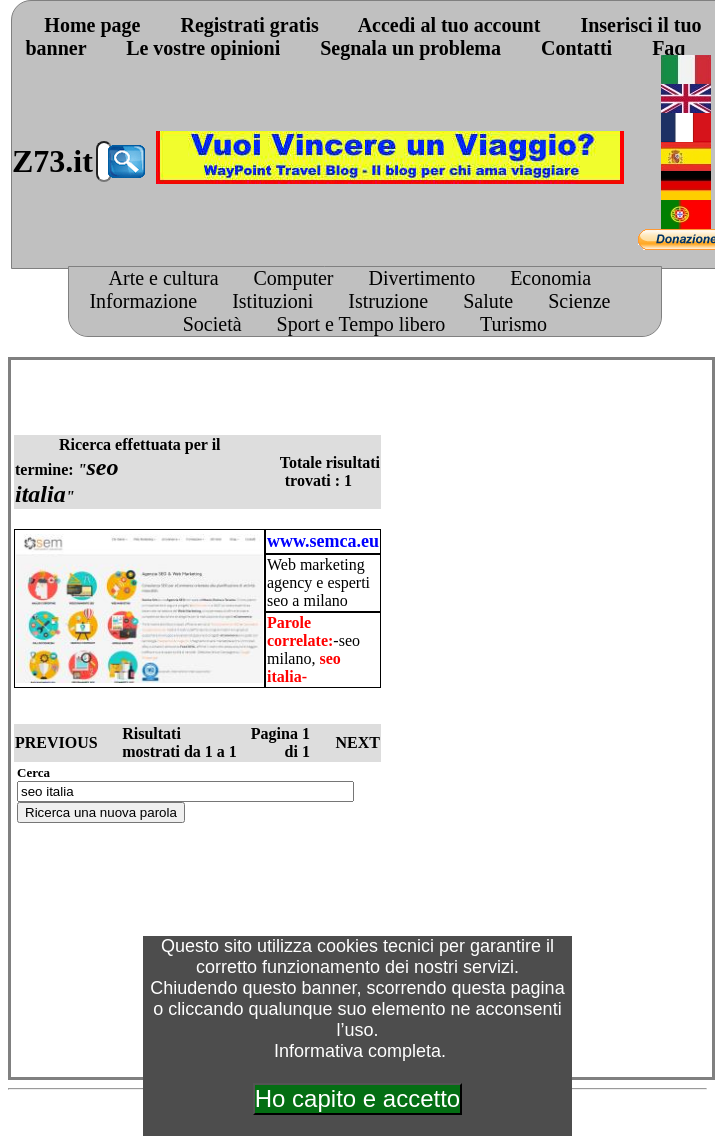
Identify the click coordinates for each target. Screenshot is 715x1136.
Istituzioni (272, 301)
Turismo (513, 324)
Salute (488, 301)
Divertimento (422, 278)
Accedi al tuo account (449, 25)
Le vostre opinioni (203, 48)
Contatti (576, 48)
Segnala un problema (410, 48)
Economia (550, 278)
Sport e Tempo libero (361, 324)
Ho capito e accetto (357, 1098)
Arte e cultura (164, 278)
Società (212, 324)
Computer (294, 278)
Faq (668, 48)
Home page (92, 25)
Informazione (143, 301)
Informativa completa (357, 1051)
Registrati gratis (249, 25)
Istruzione (388, 301)
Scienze (579, 301)
